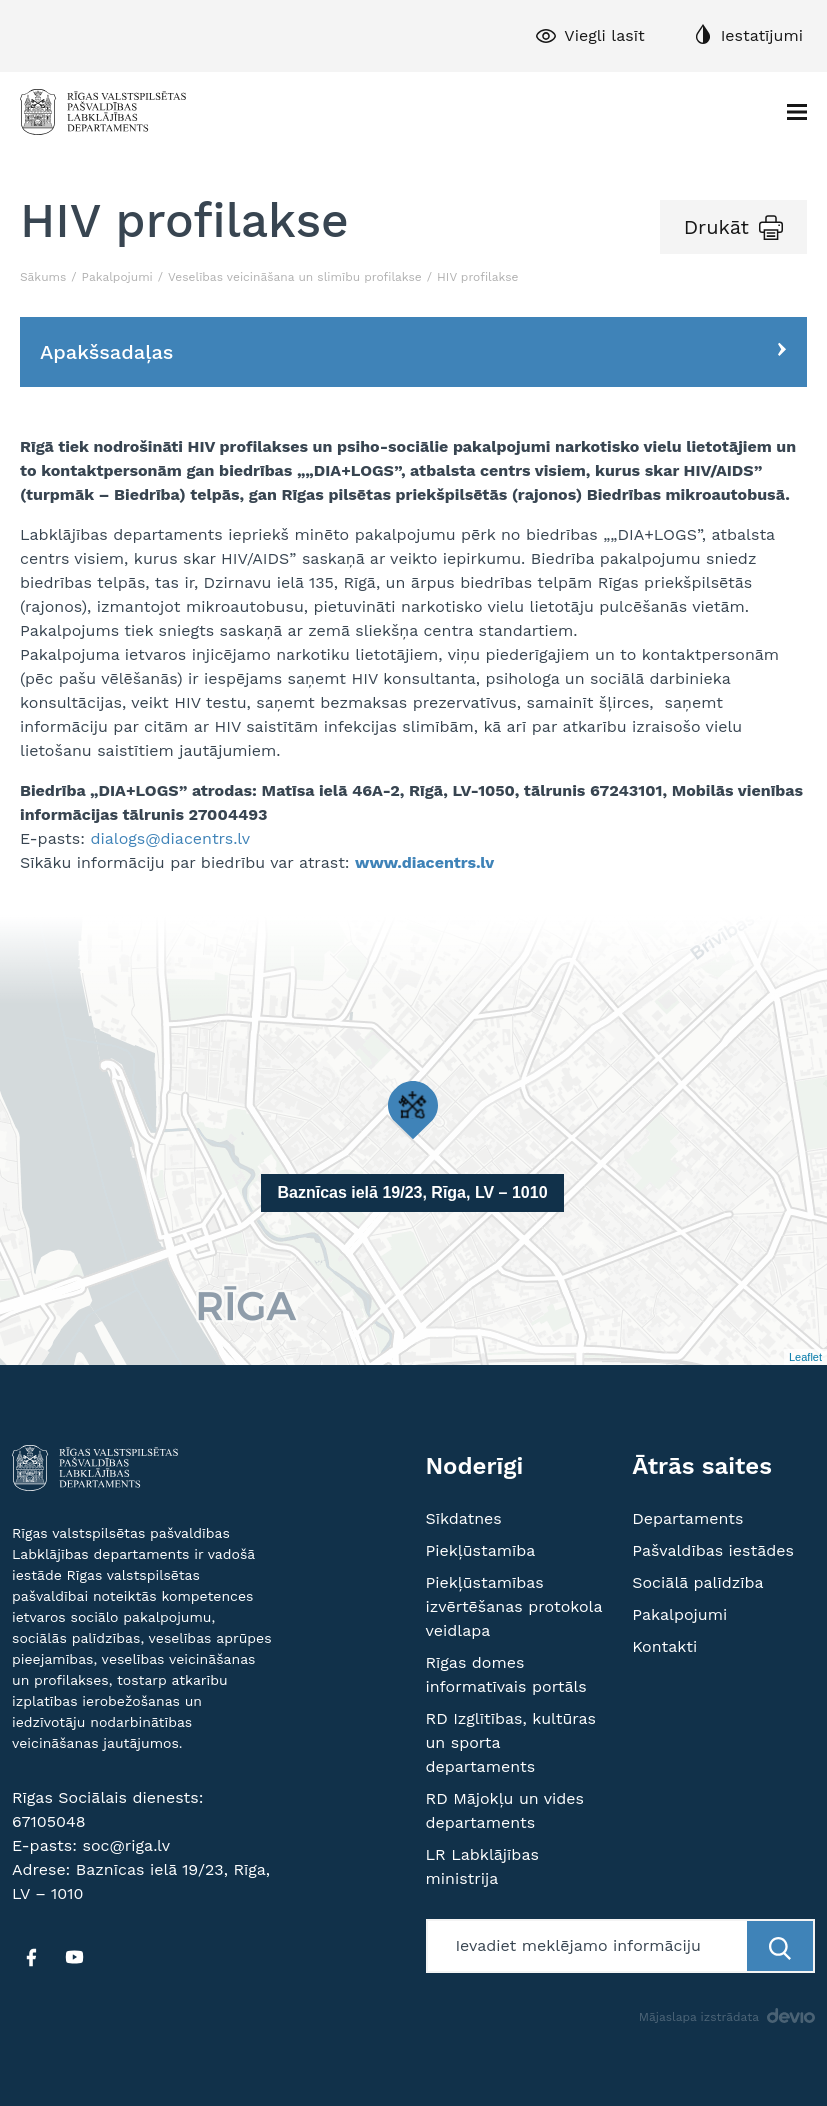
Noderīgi (475, 1466)
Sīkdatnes (464, 1518)
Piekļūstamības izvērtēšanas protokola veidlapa (514, 1606)
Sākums (43, 277)
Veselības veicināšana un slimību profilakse (295, 277)
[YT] (74, 1957)
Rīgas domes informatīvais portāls (506, 1674)
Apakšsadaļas (106, 352)
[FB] (31, 1957)
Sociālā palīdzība (697, 1582)
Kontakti (664, 1646)
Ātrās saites (702, 1466)
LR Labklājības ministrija (482, 1866)
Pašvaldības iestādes (713, 1550)
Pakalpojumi (117, 277)
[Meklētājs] (589, 1946)
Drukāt (716, 227)
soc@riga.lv (126, 1845)
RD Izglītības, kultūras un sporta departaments (511, 1742)
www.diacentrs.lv (424, 862)
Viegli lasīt (604, 35)
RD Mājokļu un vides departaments (505, 1810)
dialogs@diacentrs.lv (170, 838)
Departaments (687, 1518)
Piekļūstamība (481, 1550)
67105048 (49, 1821)
